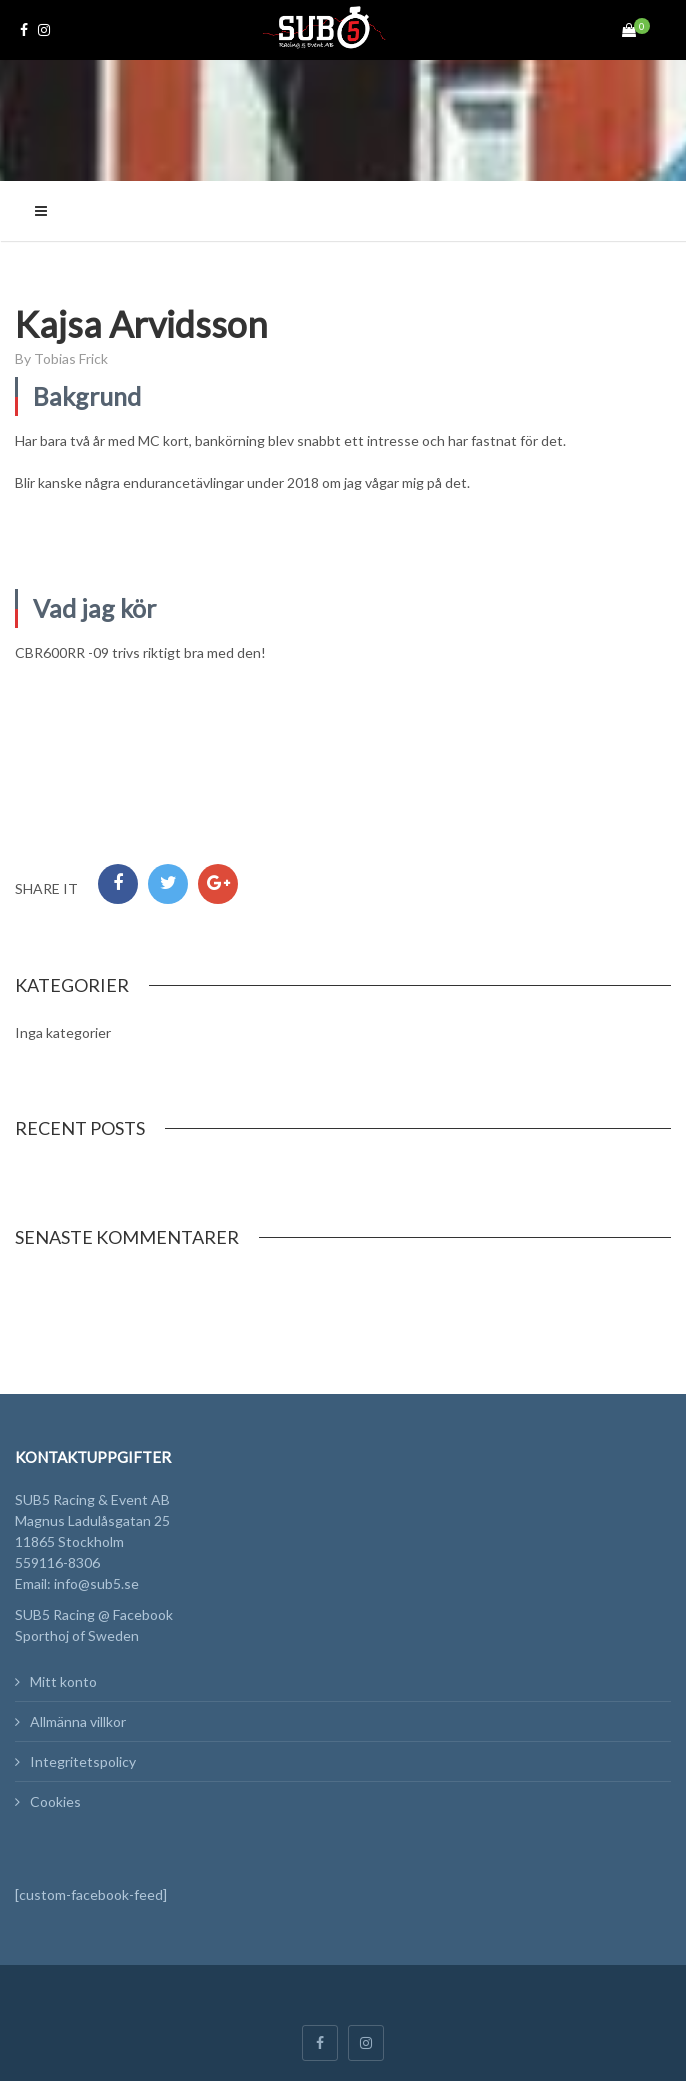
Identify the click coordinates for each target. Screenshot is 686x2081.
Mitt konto (63, 1681)
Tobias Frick (71, 358)
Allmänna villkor (78, 1721)
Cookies (55, 1801)
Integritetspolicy (83, 1761)
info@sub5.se (96, 1583)
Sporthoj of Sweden (77, 1635)
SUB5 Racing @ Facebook (94, 1614)
